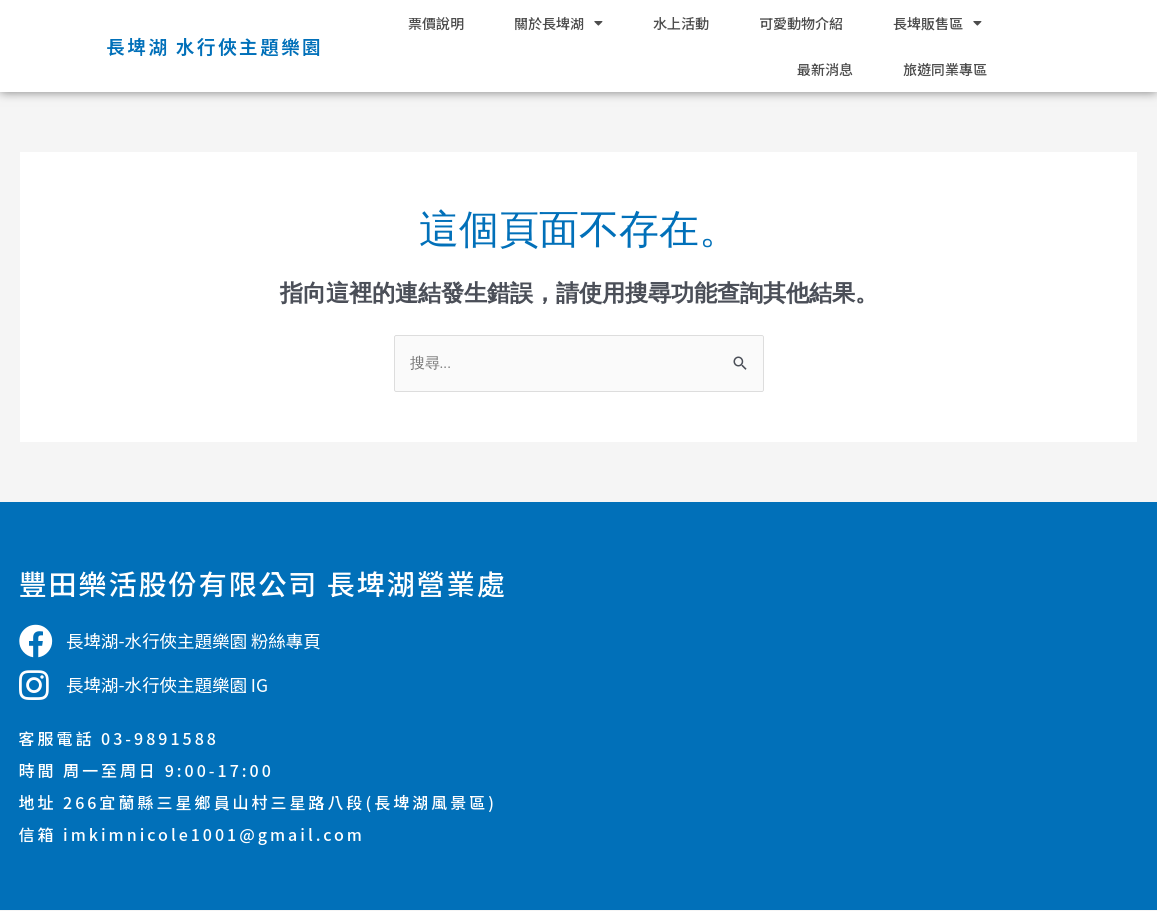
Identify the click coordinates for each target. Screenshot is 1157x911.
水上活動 (681, 23)
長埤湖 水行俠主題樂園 (210, 45)
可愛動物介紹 (801, 23)
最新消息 (825, 69)
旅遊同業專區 (945, 69)
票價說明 (436, 23)
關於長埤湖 (558, 23)
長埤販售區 (937, 23)
